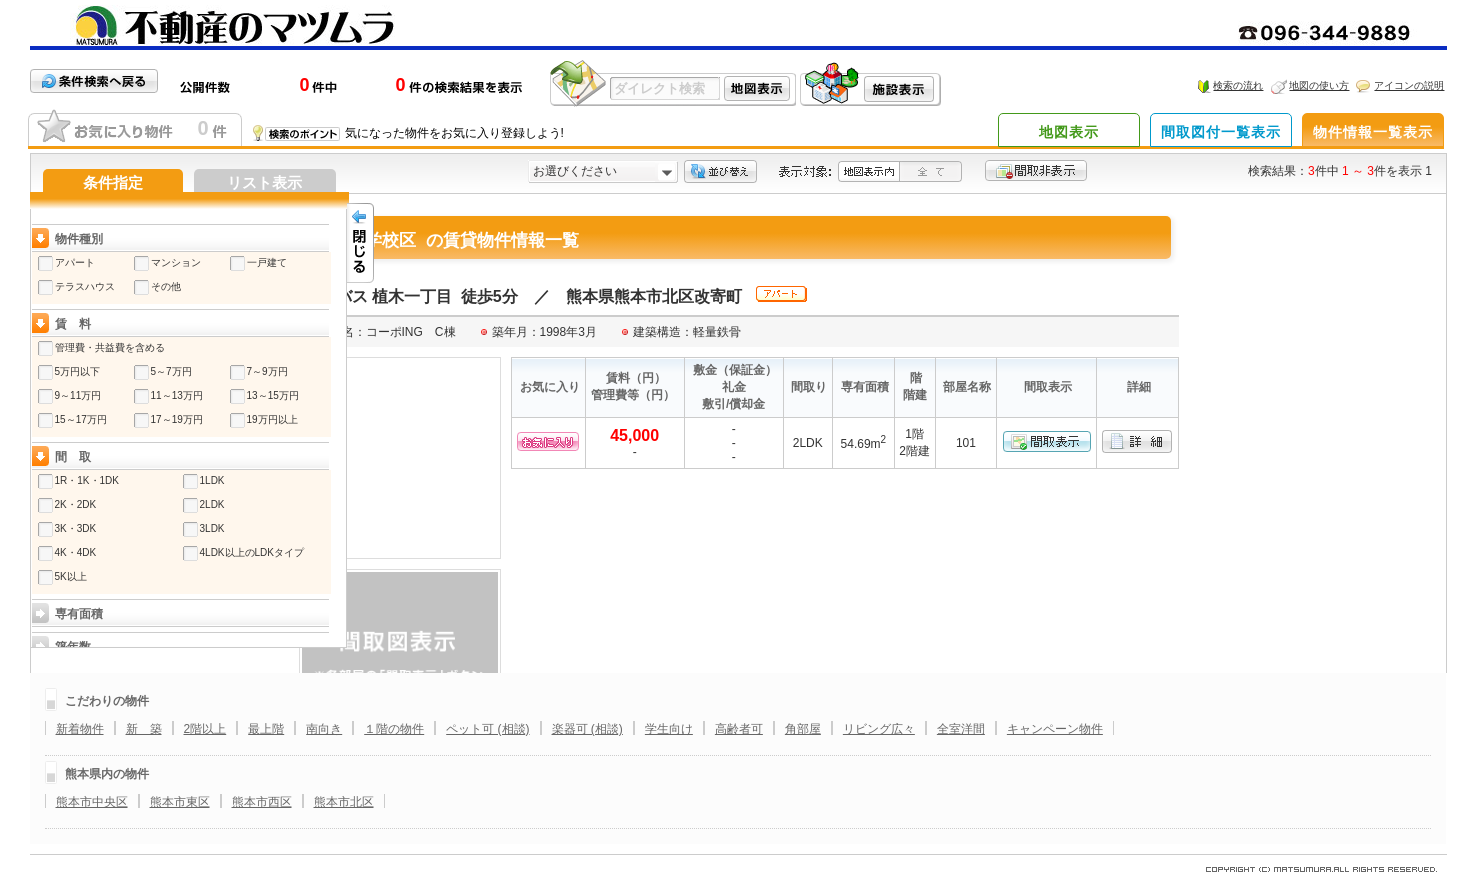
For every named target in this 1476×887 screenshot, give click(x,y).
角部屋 (803, 729)
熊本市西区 (262, 802)
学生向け (669, 729)
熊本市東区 (180, 802)
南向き (324, 729)
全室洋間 (961, 729)
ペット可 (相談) (487, 729)
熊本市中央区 (92, 802)
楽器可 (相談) (587, 729)
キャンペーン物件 (1055, 729)
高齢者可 (739, 729)
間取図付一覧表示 (1221, 132)
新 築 (144, 729)
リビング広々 (879, 729)
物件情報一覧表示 (1373, 132)
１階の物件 (394, 729)
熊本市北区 (344, 802)
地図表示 (1069, 132)
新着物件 (80, 729)
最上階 (266, 729)
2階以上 (205, 729)
